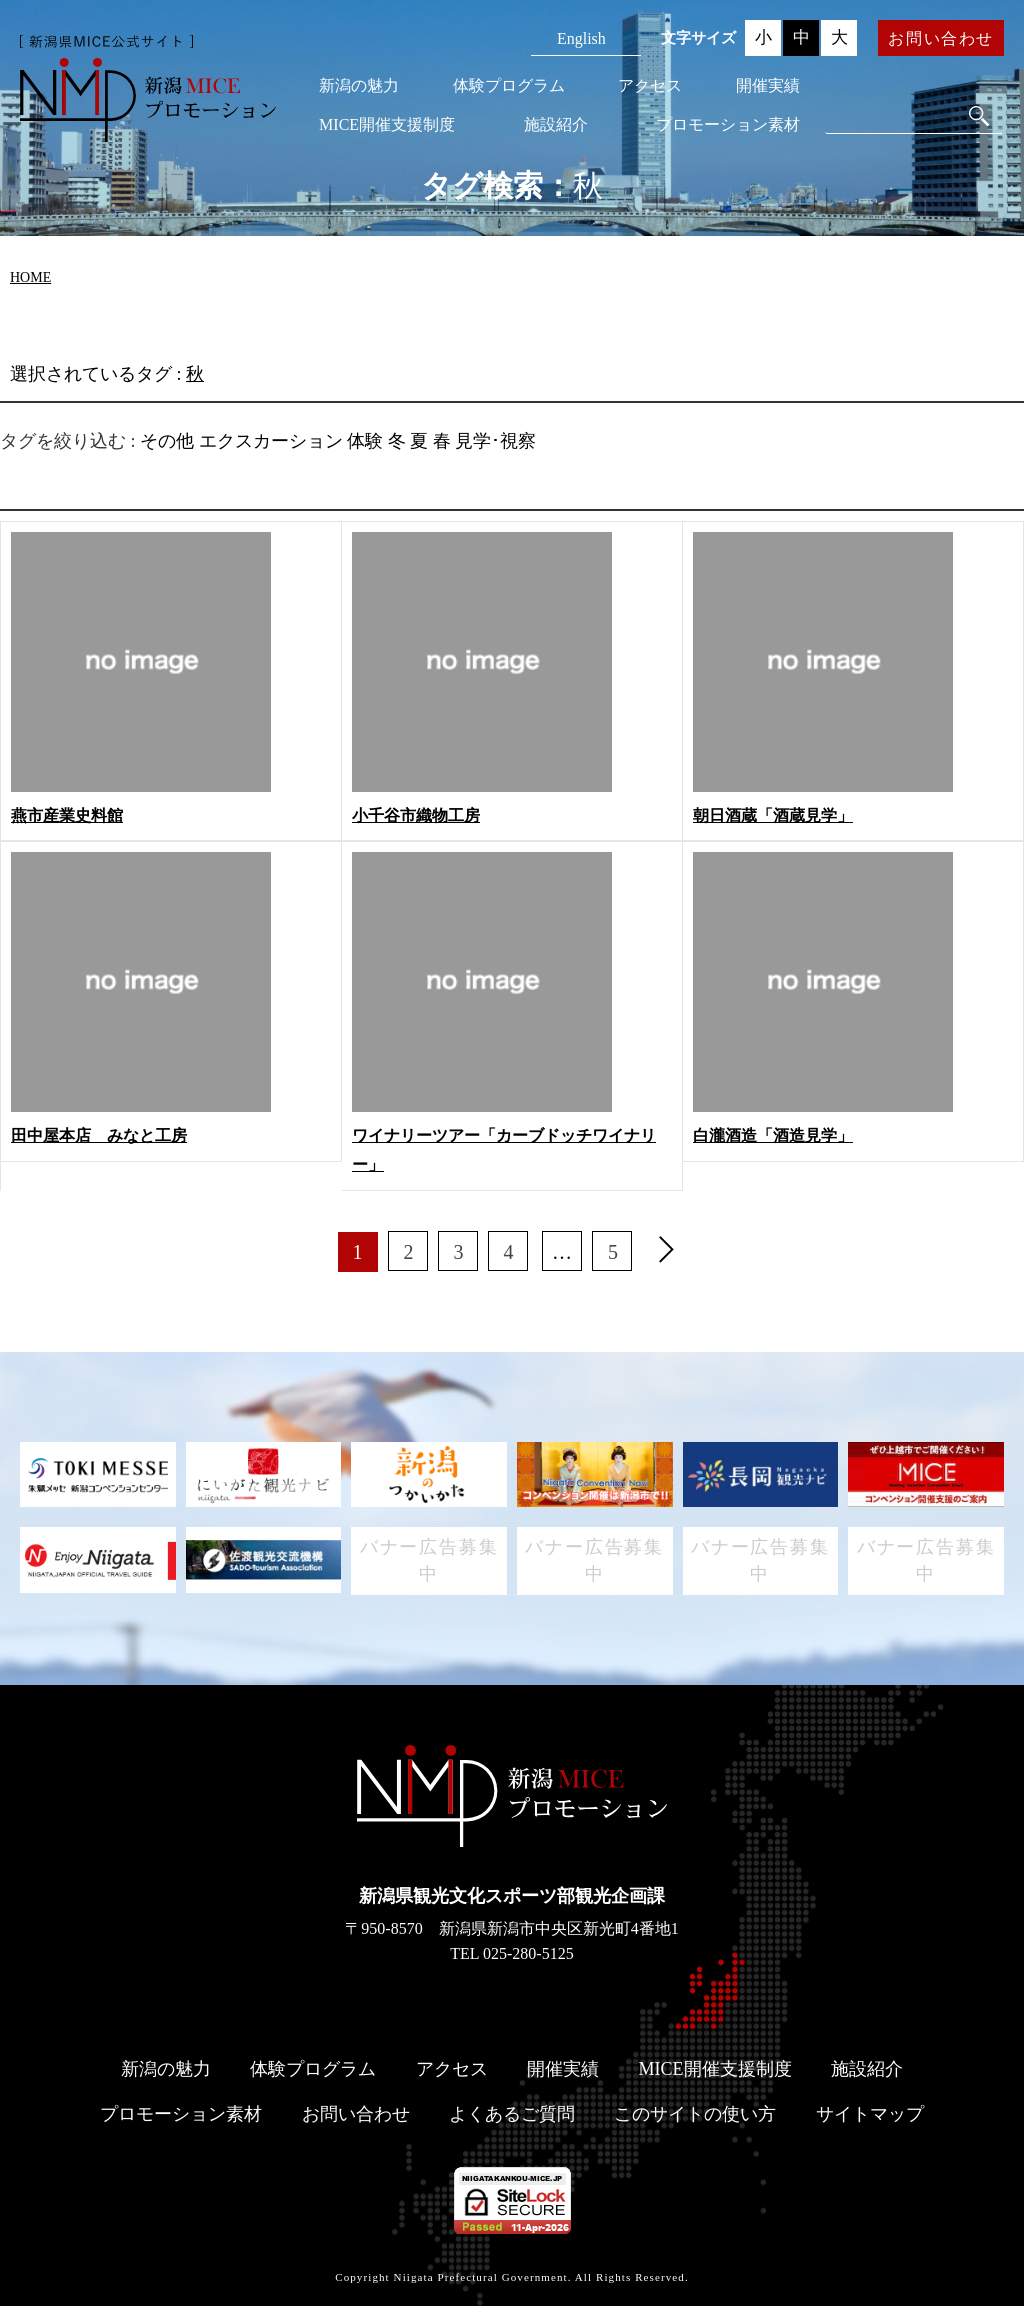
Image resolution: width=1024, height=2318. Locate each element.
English (581, 38)
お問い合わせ (941, 38)
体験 (365, 441)
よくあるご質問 (512, 2126)
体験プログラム (509, 85)
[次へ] (667, 1252)
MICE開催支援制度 (387, 124)
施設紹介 (556, 124)
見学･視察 (495, 441)
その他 (167, 441)
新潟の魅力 (359, 85)
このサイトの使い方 (695, 2126)
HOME (30, 277)
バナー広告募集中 (429, 1566)
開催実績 (768, 85)
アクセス (650, 85)
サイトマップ (870, 2126)
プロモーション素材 (728, 124)
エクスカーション (271, 441)
